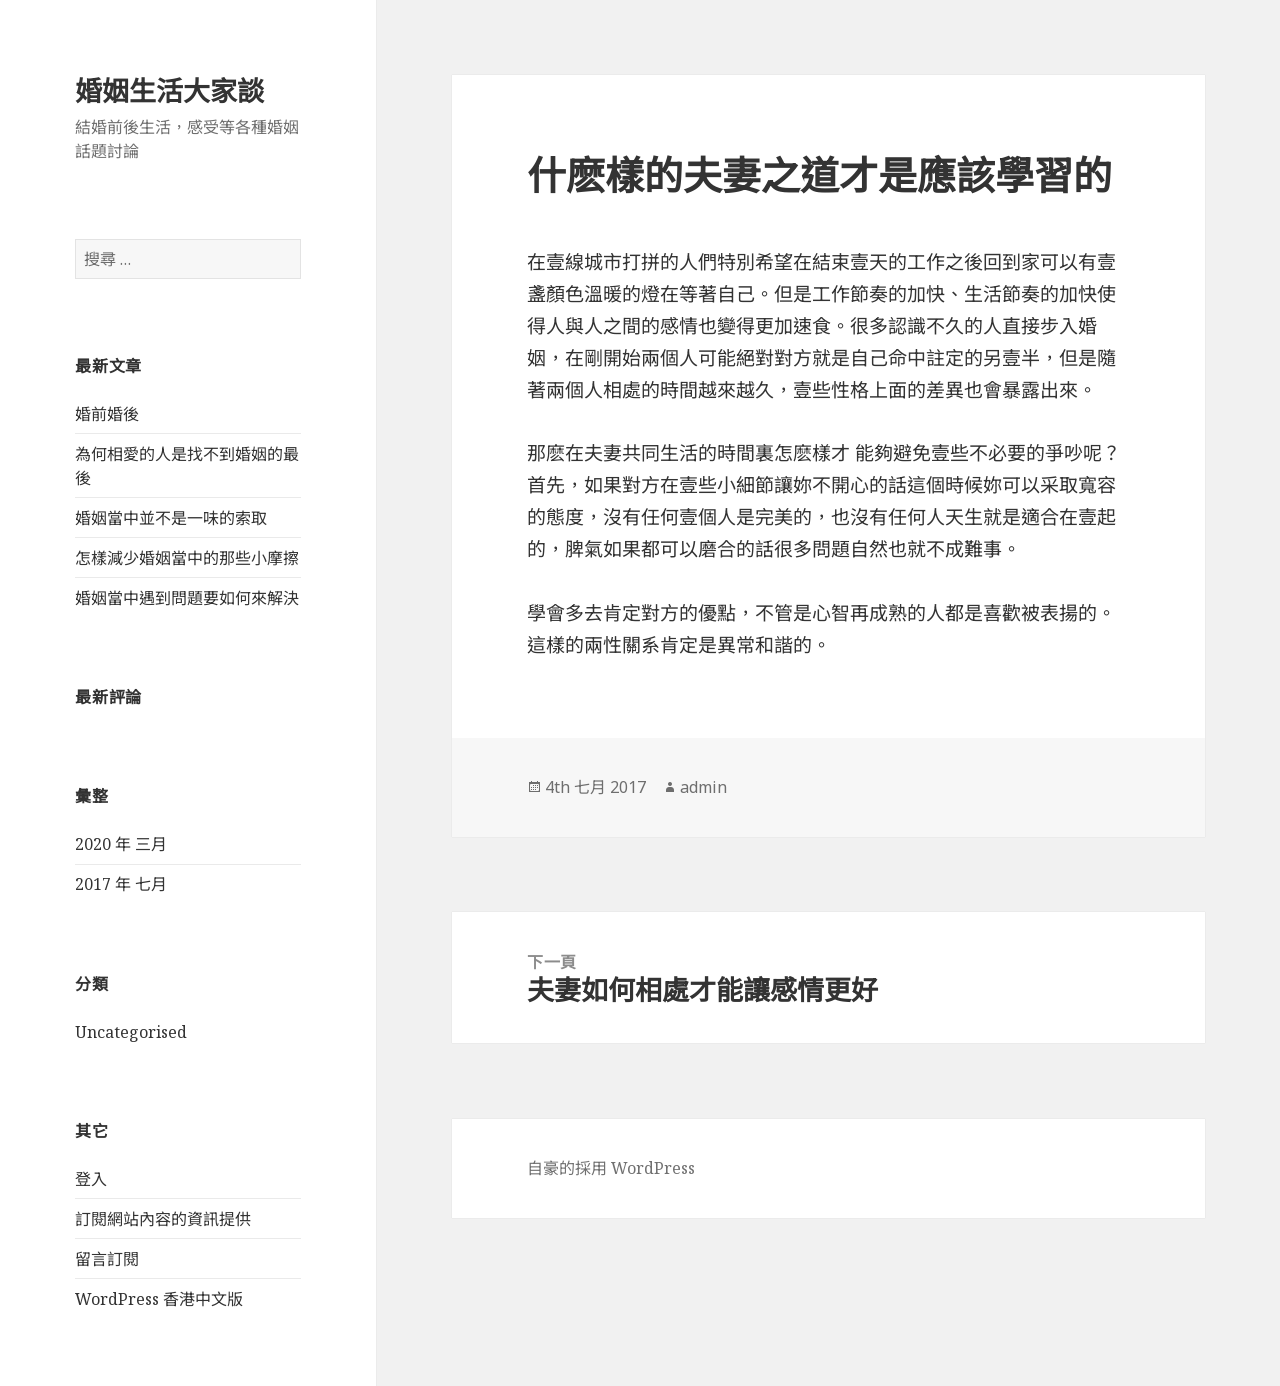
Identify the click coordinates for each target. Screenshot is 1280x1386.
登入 (91, 1179)
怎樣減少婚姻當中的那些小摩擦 (187, 558)
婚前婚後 (107, 414)
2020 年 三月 (121, 844)
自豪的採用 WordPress (611, 1168)
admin (703, 787)
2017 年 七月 (121, 884)
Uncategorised (131, 1032)
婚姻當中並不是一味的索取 (171, 518)
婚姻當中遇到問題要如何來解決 (187, 598)
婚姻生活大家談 (169, 90)
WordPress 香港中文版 (159, 1299)
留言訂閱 (107, 1259)
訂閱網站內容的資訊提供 (163, 1219)
